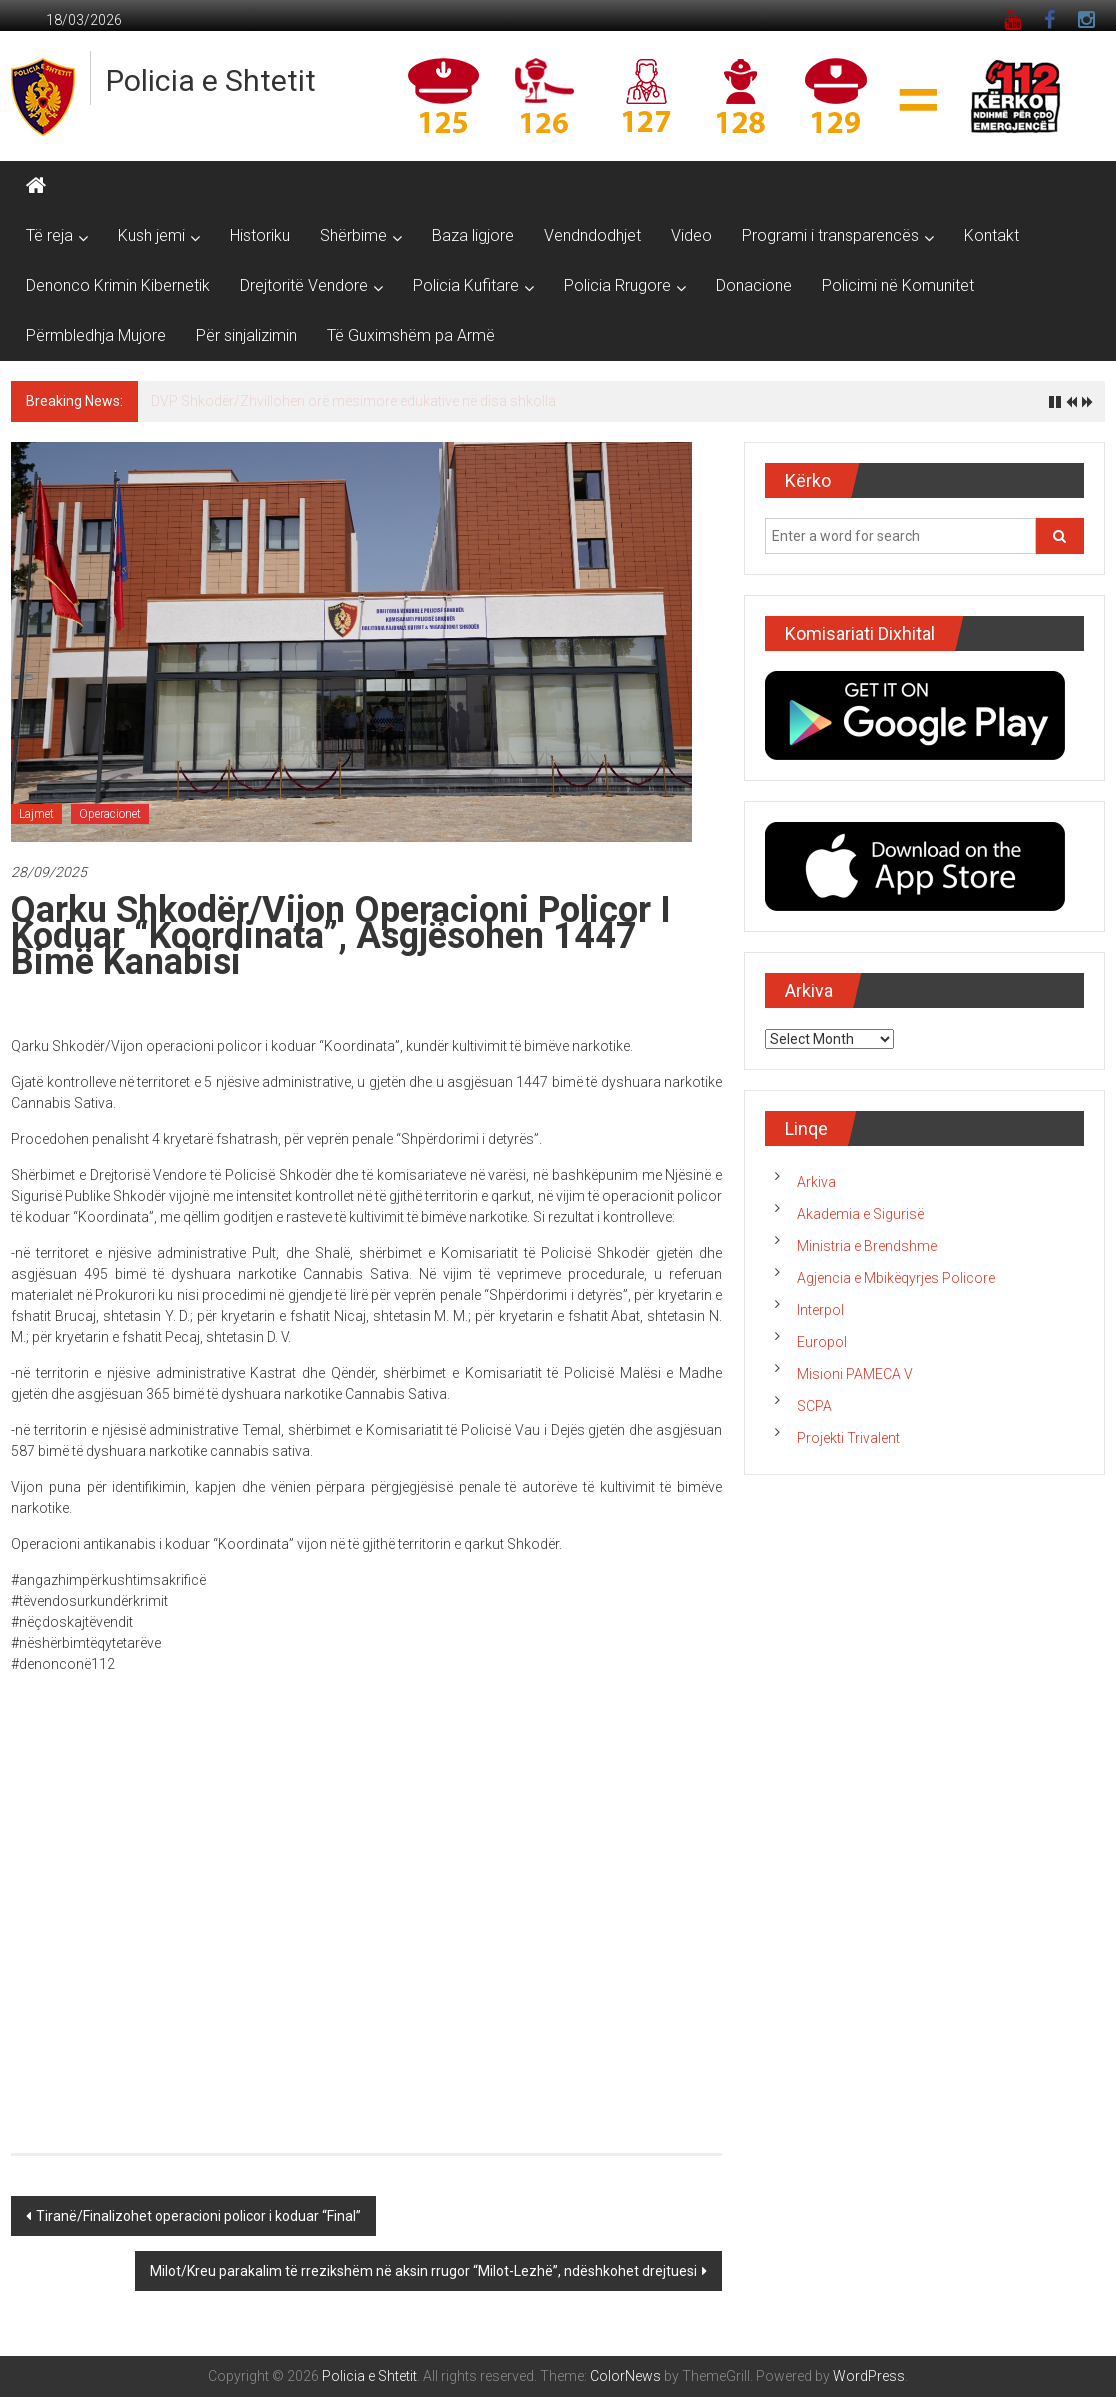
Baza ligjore (473, 235)
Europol (822, 1342)
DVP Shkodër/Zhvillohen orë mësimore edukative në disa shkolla (353, 401)
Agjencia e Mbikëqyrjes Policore (896, 1278)
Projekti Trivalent (848, 1438)
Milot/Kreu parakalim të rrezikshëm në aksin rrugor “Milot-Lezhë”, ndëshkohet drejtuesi (423, 2271)
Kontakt (991, 235)
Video (691, 235)
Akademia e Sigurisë (860, 1214)
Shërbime (353, 235)
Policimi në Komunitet (898, 285)
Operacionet (110, 814)
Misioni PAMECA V (855, 1374)
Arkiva (816, 1182)
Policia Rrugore (617, 285)
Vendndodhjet (592, 235)
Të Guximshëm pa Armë (411, 335)
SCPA (814, 1406)
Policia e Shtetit (211, 80)
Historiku (260, 235)
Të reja (49, 235)
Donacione (754, 285)
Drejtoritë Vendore (304, 285)
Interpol (820, 1310)
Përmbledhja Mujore (96, 335)
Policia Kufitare (466, 285)
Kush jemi (151, 235)
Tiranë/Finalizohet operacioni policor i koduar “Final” (198, 2216)
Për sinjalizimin (246, 335)
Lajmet (36, 814)
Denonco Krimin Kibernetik (118, 285)
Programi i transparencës (830, 235)
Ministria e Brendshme (867, 1246)
